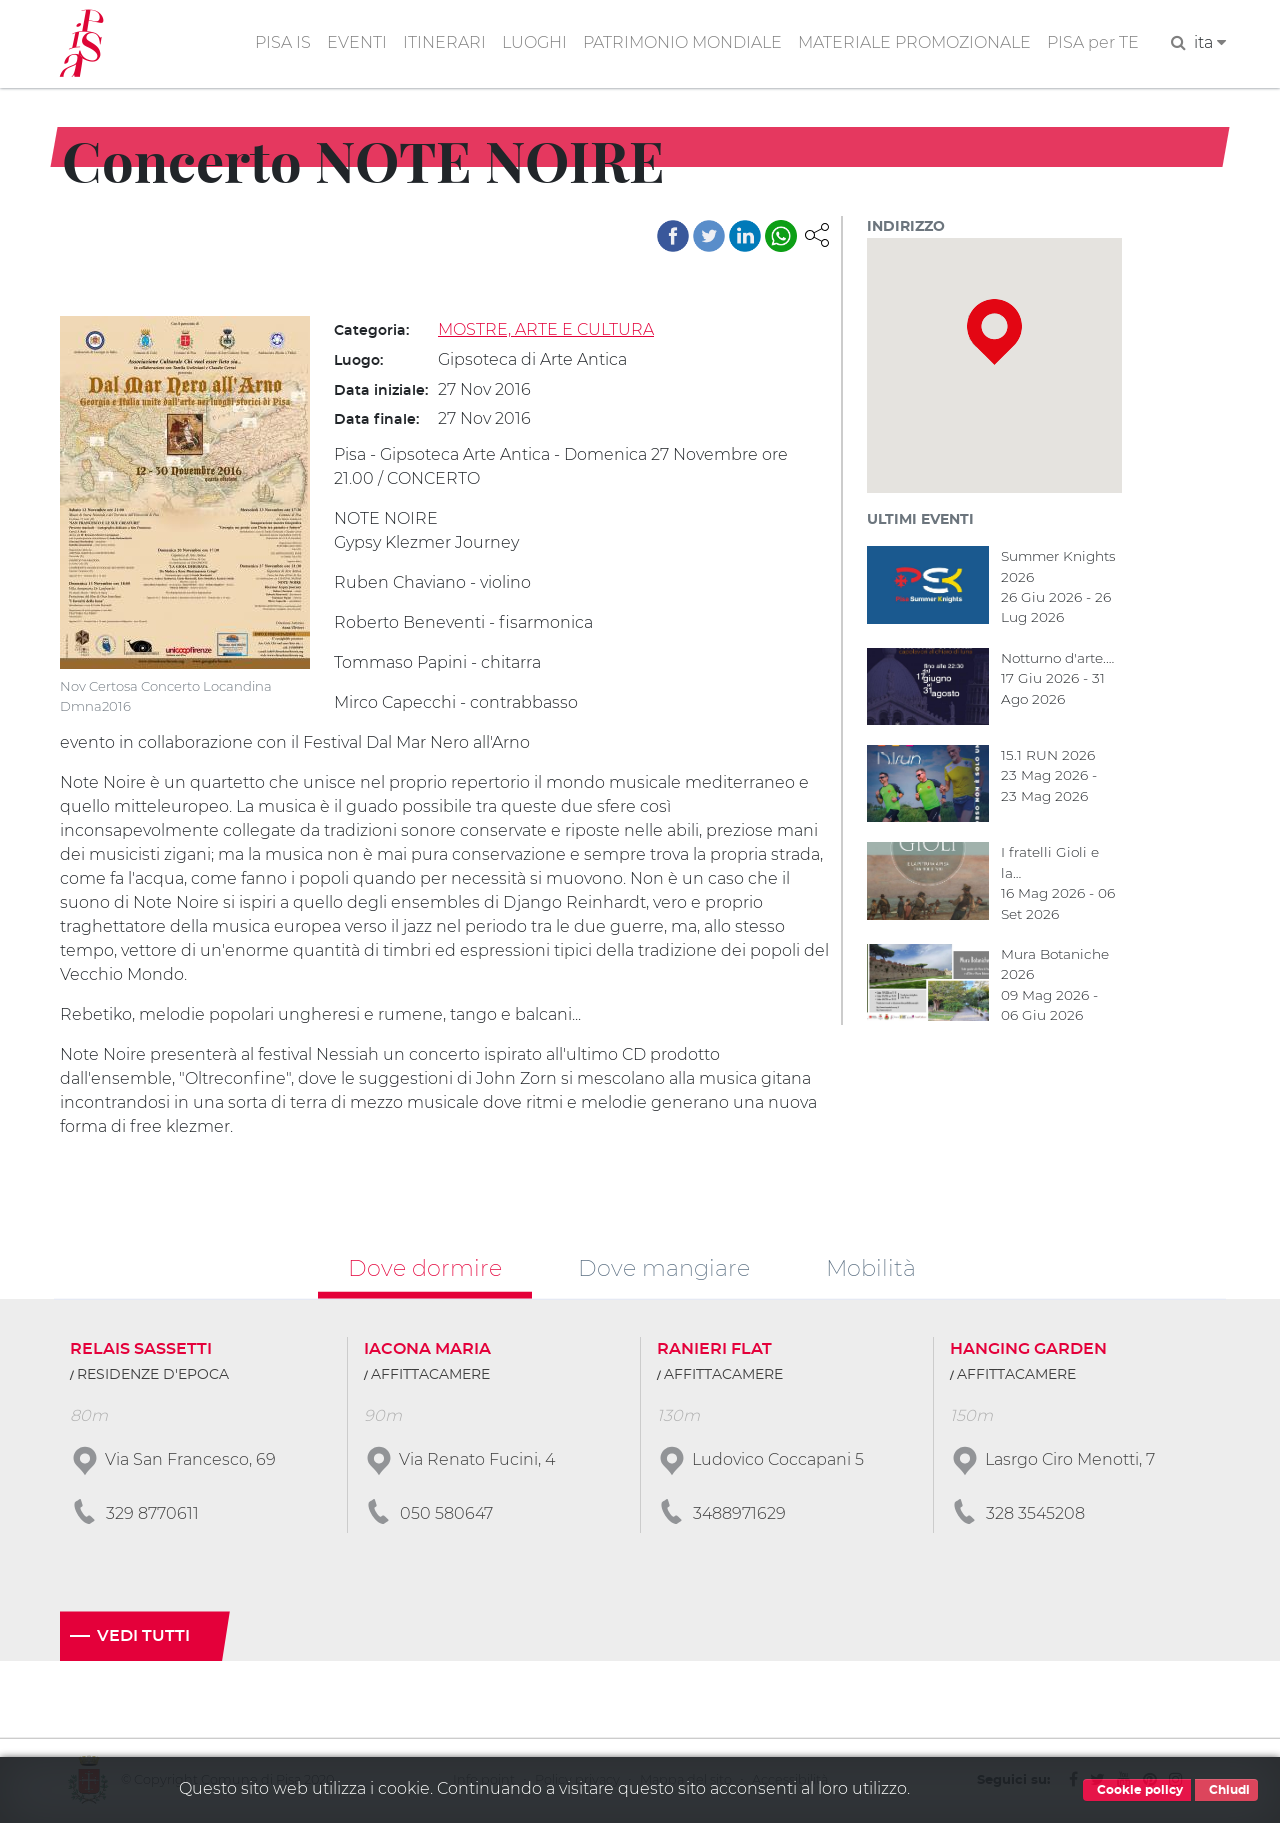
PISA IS (283, 43)
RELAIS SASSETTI (141, 1350)
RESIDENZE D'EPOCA (153, 1376)
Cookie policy (1137, 1790)
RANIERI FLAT (714, 1350)
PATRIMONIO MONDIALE (682, 43)
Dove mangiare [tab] (664, 1269)
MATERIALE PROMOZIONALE (914, 43)
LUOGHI (534, 43)
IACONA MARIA (427, 1350)
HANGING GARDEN (1028, 1350)
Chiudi (1226, 1790)
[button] (817, 233)
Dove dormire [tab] (425, 1269)
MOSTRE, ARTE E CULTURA (546, 329)
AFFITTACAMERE (430, 1376)
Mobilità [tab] (871, 1269)
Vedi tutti (143, 1637)
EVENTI (357, 43)
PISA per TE (1093, 43)
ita (1210, 43)
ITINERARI (444, 43)
